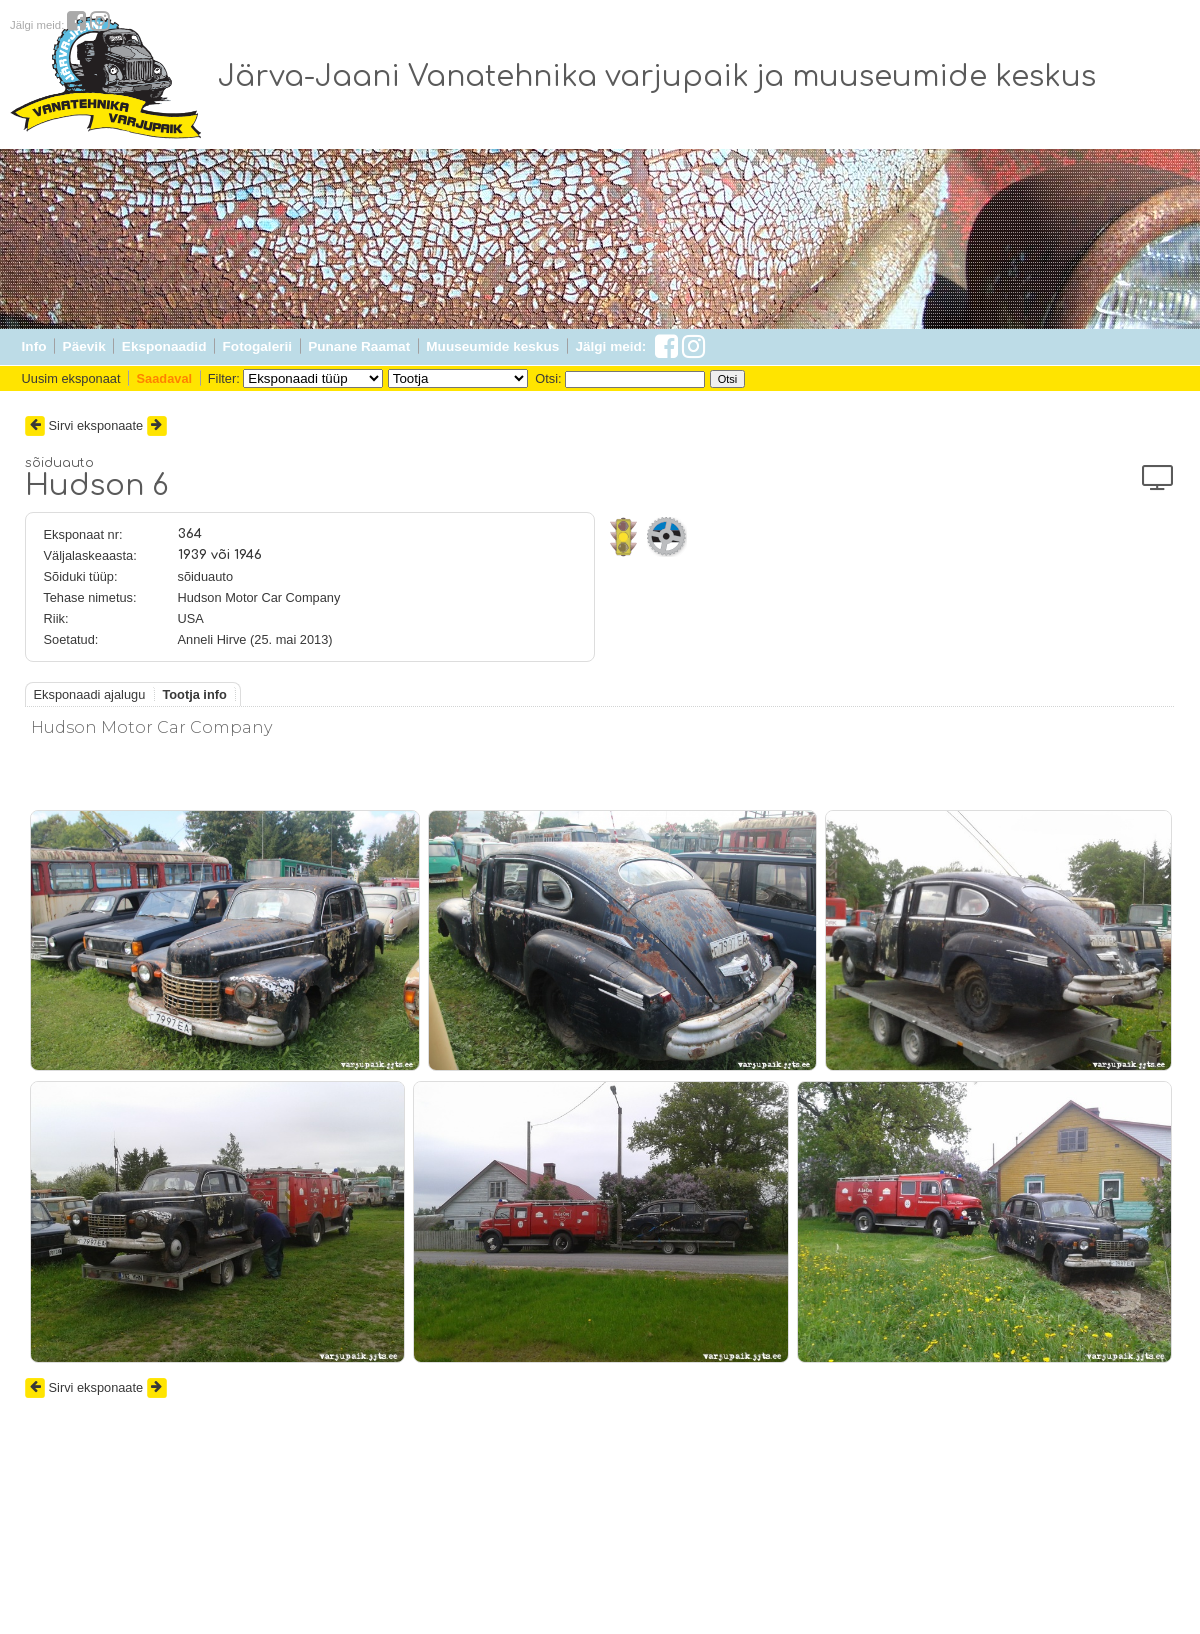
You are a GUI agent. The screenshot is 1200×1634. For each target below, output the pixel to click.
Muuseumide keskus (492, 346)
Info (34, 346)
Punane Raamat (359, 346)
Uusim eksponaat (71, 378)
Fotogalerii (257, 346)
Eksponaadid (164, 346)
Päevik (84, 346)
